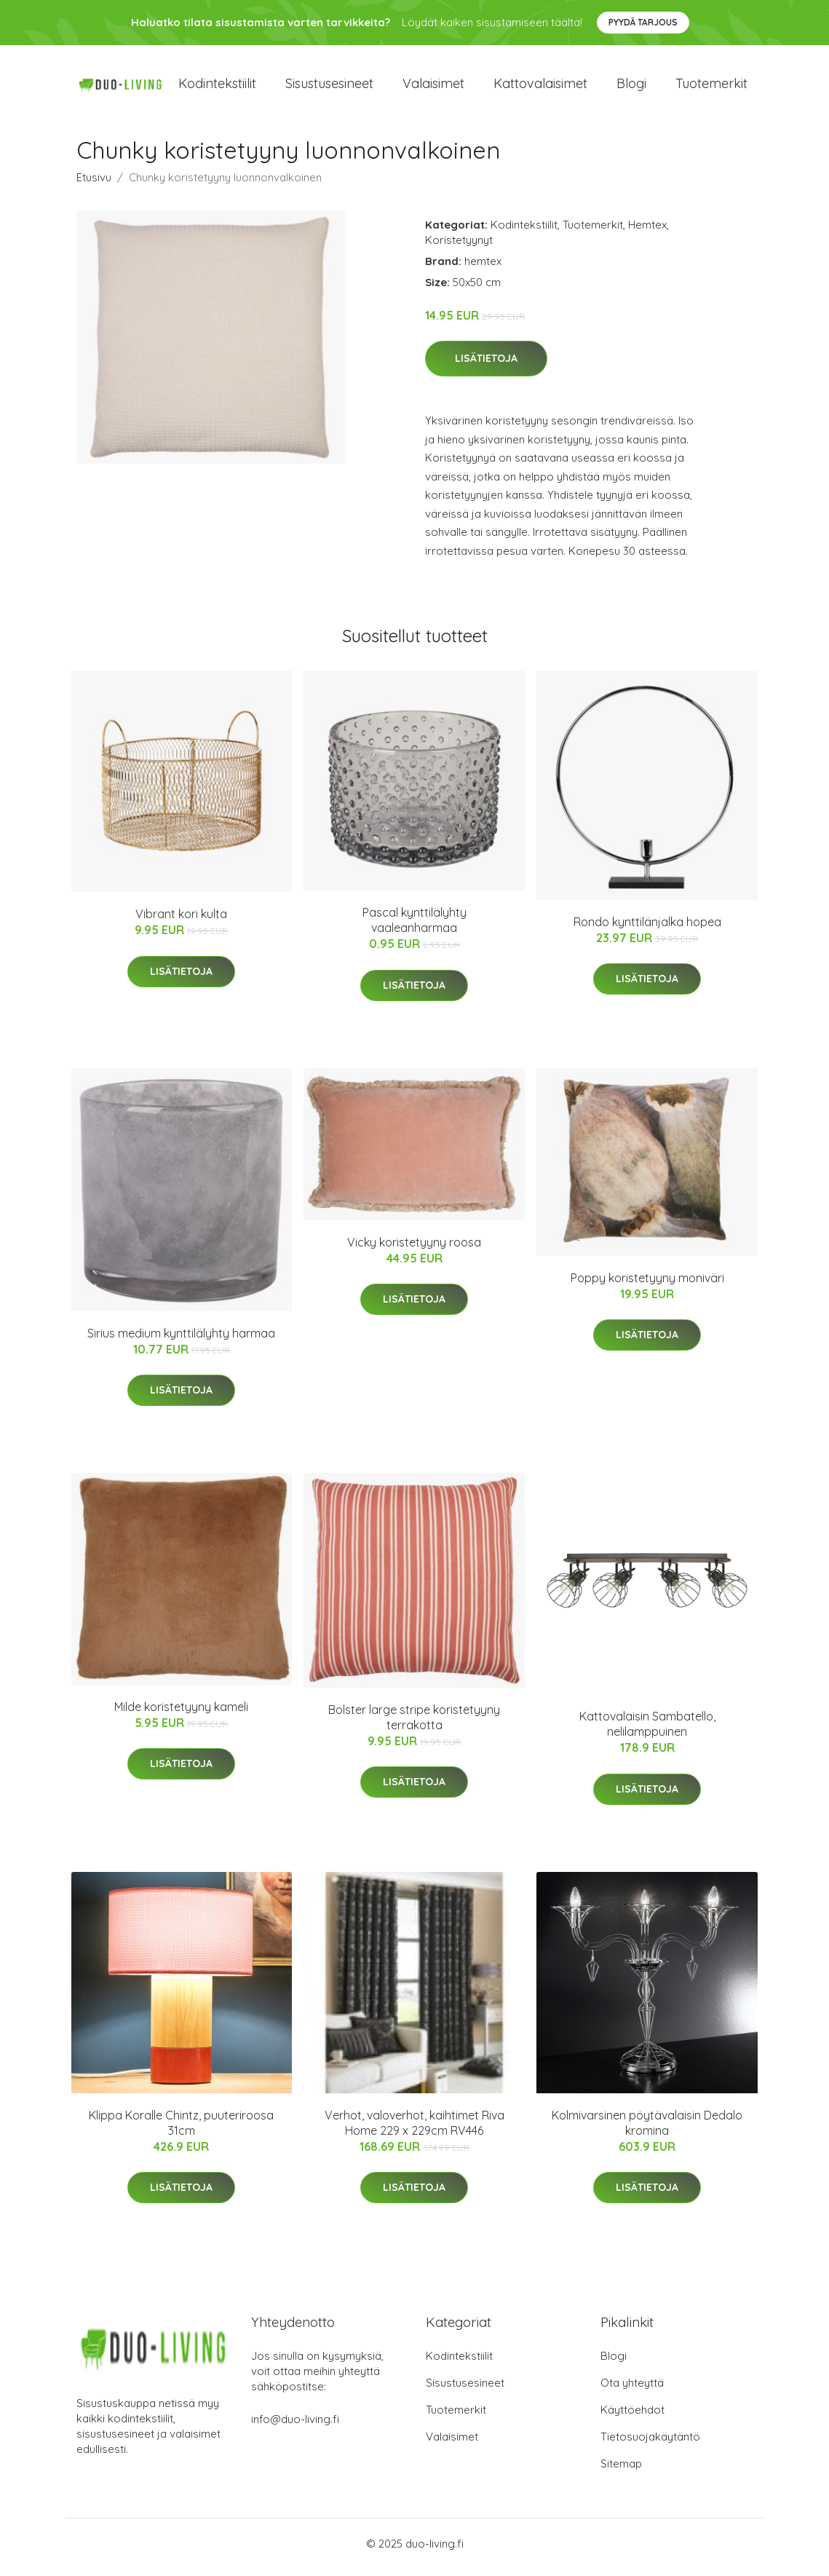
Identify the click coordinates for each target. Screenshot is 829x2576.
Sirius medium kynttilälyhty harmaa (181, 1340)
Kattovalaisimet (540, 87)
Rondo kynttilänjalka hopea (647, 929)
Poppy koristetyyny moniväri (647, 1285)
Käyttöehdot (632, 2417)
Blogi (631, 87)
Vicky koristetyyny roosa (414, 1249)
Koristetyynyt (459, 247)
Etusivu (93, 184)
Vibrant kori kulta (181, 921)
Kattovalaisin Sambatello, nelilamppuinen (647, 1732)
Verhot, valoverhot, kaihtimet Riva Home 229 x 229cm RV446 (414, 2130)
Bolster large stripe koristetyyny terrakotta (414, 1724)
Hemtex (647, 232)
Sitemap (621, 2471)
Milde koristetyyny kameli (181, 1714)
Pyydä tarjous (643, 22)
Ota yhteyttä (632, 2390)
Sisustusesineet (329, 87)
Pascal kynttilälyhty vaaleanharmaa (414, 928)
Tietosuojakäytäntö (650, 2444)
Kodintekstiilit (217, 87)
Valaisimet (433, 87)
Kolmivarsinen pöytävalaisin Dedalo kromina (647, 2130)
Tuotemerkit (711, 87)
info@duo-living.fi (295, 2426)
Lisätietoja (486, 366)
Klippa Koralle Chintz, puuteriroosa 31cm (181, 2130)
